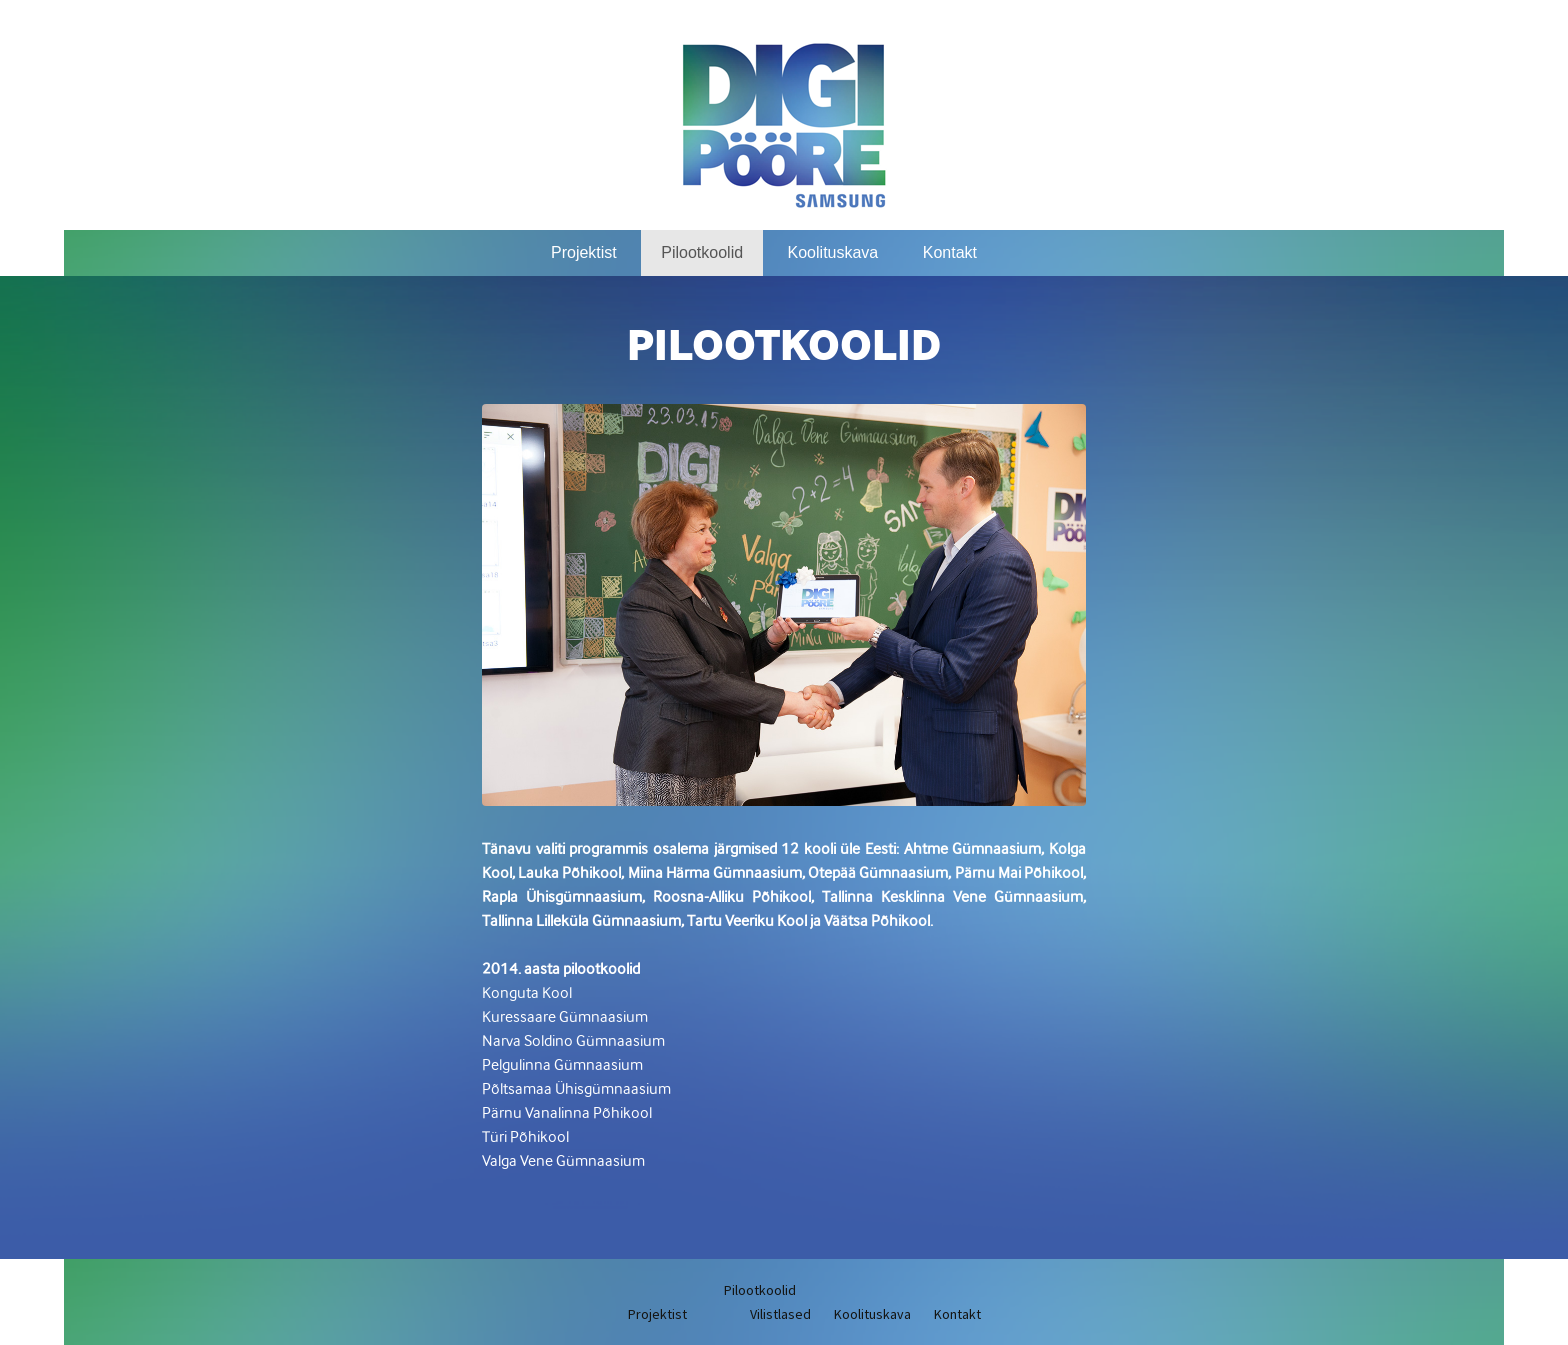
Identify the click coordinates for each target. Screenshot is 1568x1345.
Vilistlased (780, 1314)
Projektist (584, 252)
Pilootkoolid (702, 252)
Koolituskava (833, 252)
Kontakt (950, 252)
